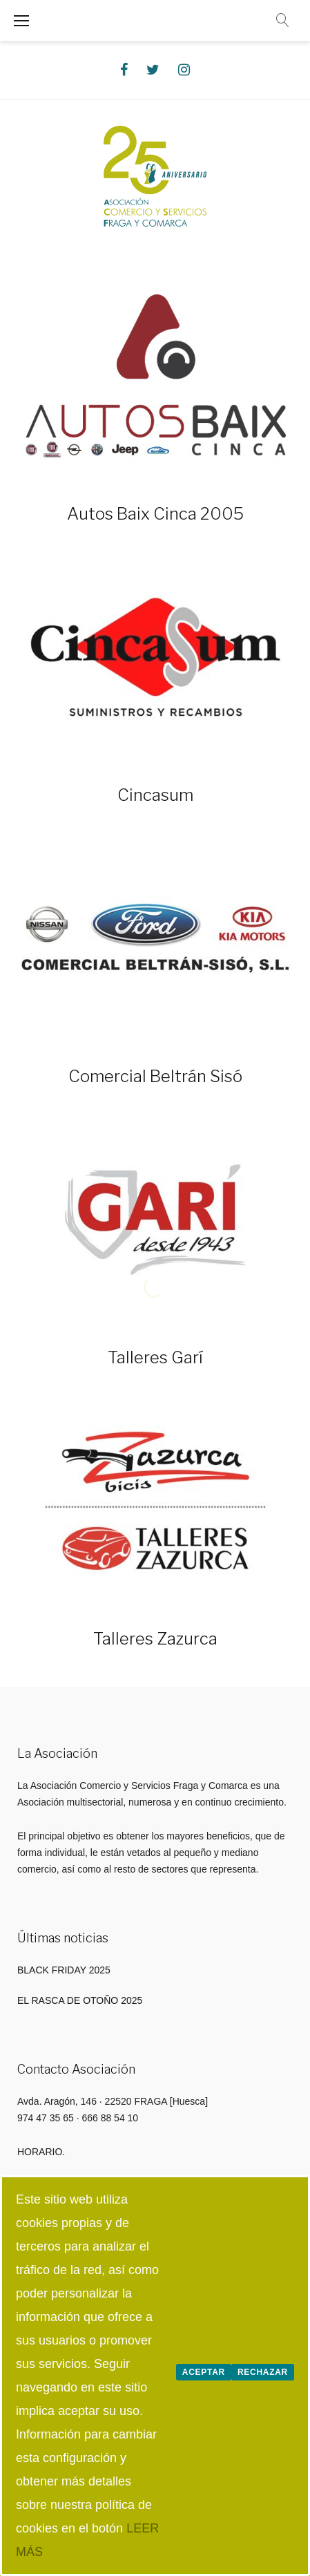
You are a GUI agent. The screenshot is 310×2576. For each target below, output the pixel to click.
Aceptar (203, 2372)
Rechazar (263, 2372)
